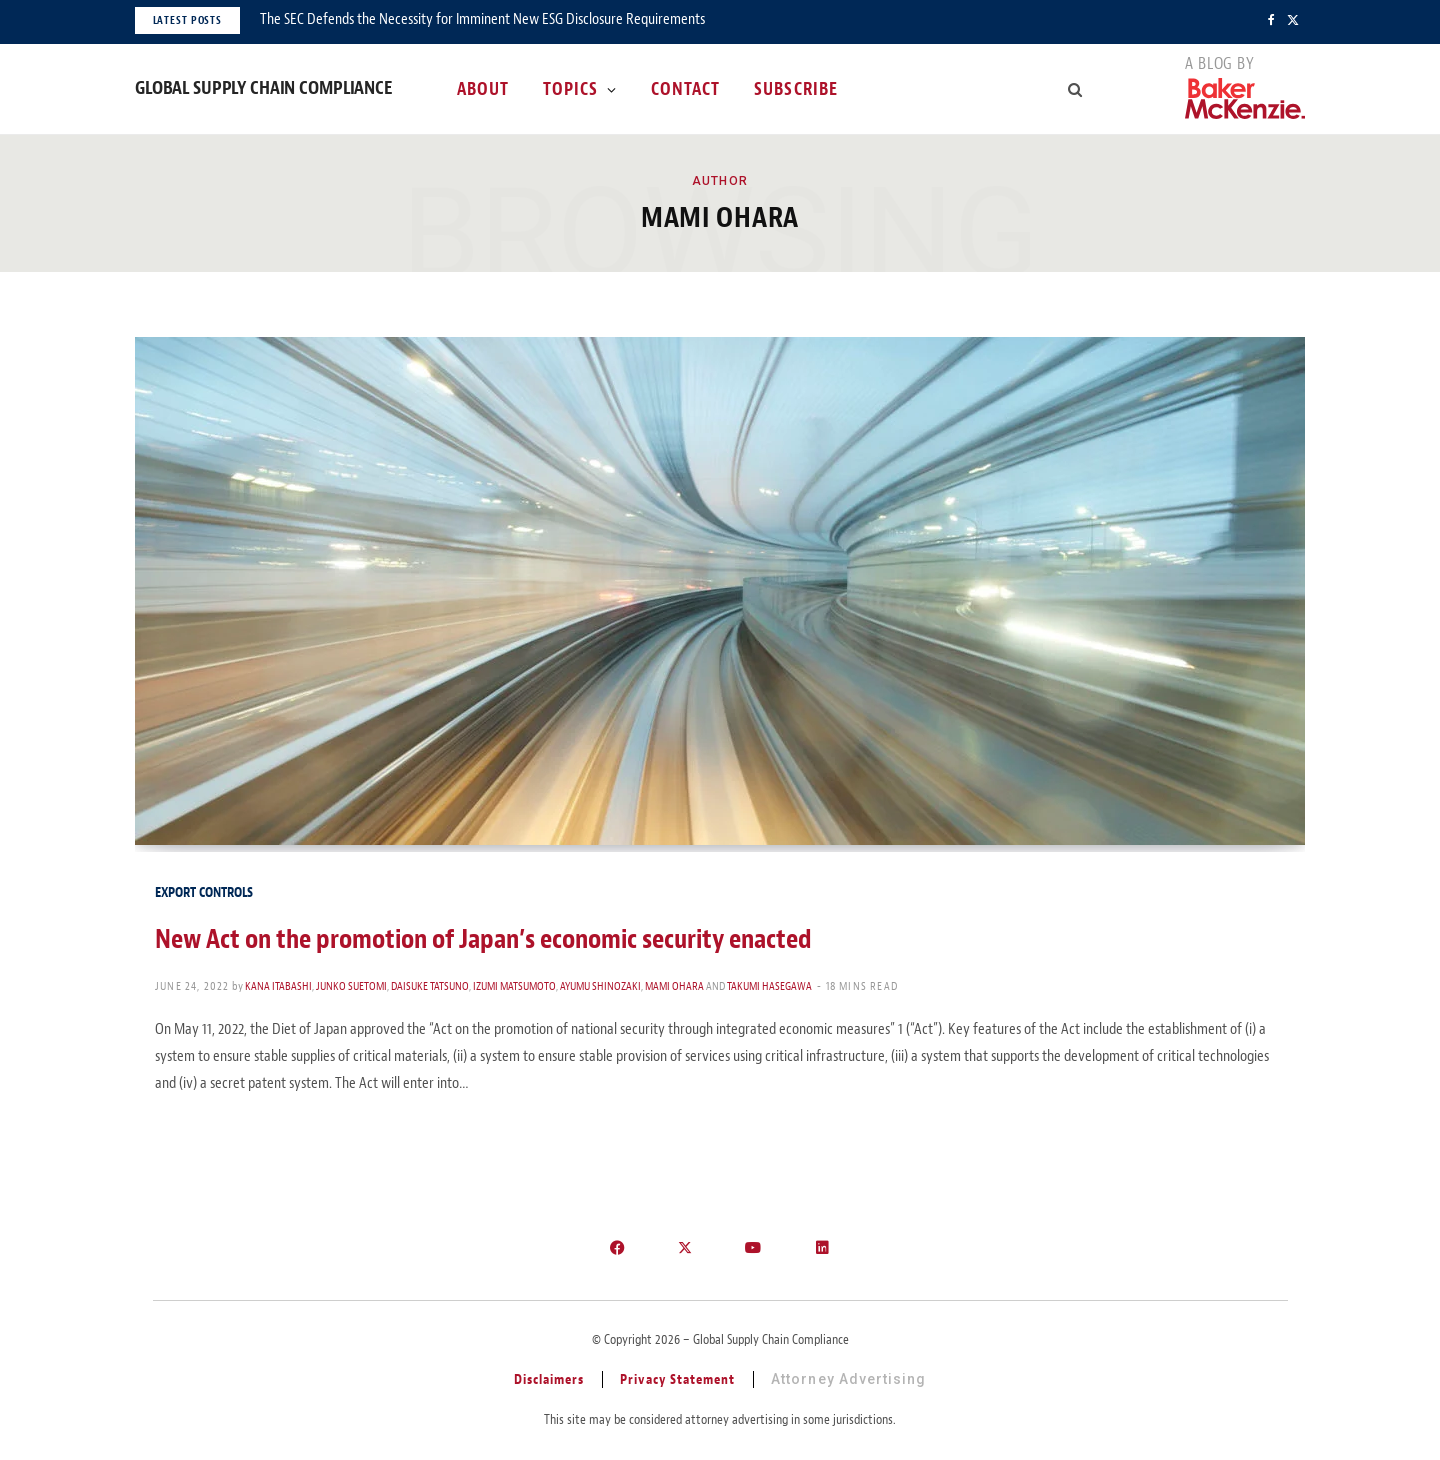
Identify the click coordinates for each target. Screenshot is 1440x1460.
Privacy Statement (677, 1379)
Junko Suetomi (351, 986)
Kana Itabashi (278, 986)
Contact (685, 89)
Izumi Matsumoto (514, 986)
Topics (570, 89)
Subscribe (795, 89)
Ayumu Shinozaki (600, 986)
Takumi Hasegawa (769, 986)
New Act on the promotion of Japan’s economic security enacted (483, 939)
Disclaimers (549, 1379)
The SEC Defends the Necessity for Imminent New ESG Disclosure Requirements (482, 19)
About (483, 89)
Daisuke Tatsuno (430, 986)
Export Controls (204, 892)
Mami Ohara (674, 986)
